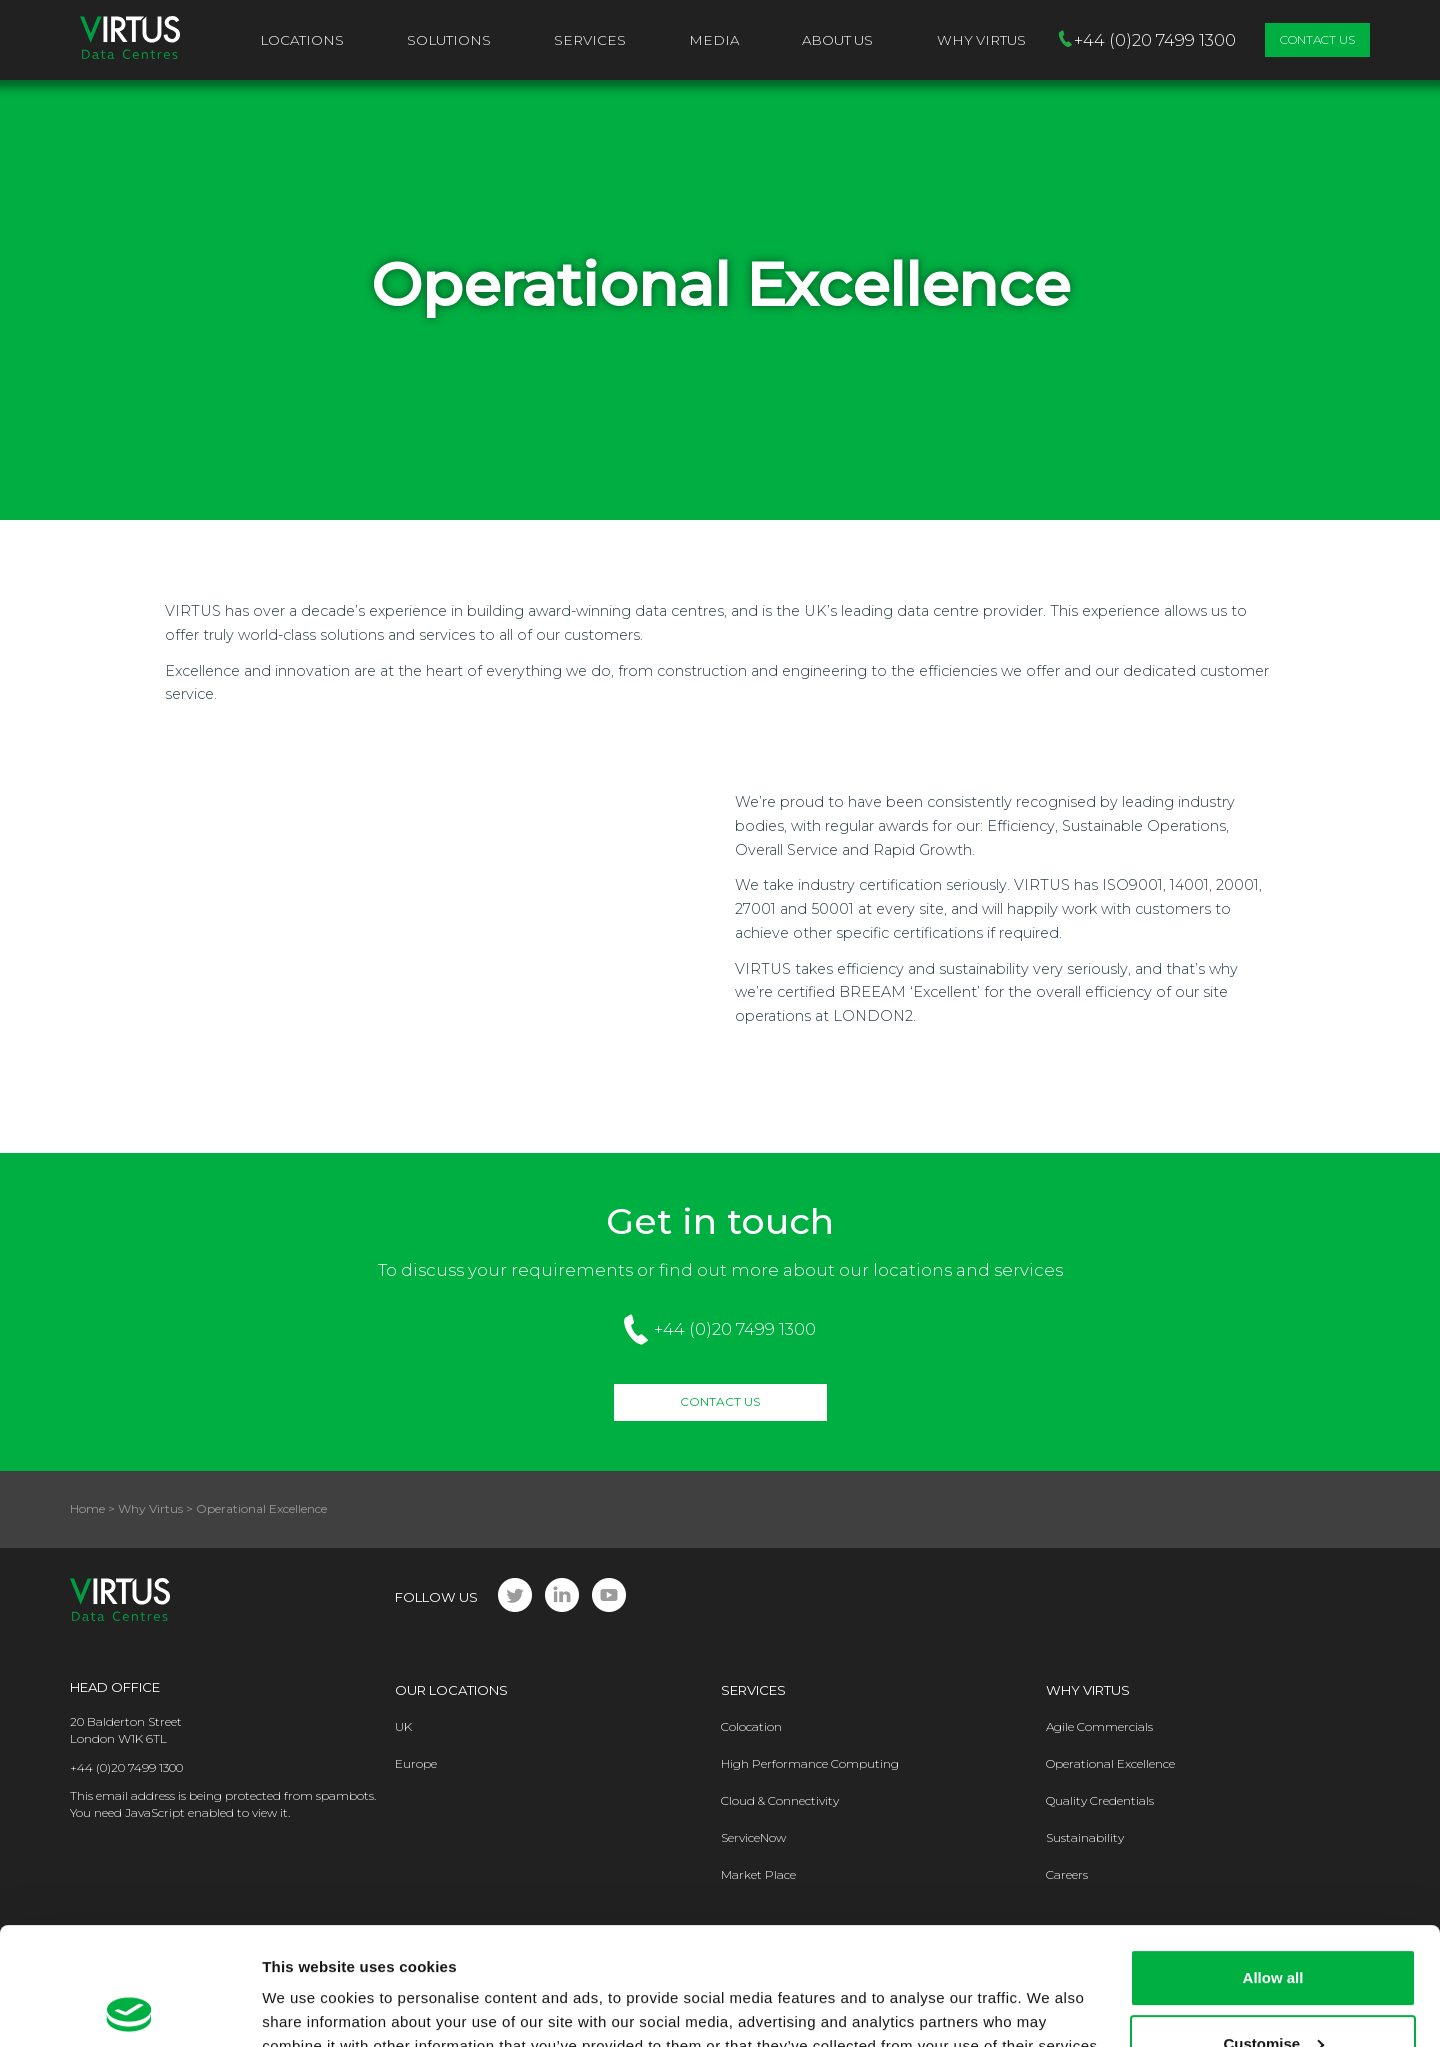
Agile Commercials (1099, 1726)
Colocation (751, 1726)
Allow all (1273, 1860)
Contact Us (1317, 39)
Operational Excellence (1110, 1763)
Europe (416, 1763)
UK (403, 1726)
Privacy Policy (387, 1952)
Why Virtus (150, 1508)
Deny (1273, 1991)
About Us (837, 40)
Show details (308, 2007)
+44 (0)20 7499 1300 (735, 1329)
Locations (302, 40)
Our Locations (451, 1690)
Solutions (449, 40)
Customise (1273, 1925)
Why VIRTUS (981, 40)
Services (590, 40)
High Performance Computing (810, 1763)
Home (87, 1508)
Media (714, 40)
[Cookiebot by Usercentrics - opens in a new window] (129, 2008)
